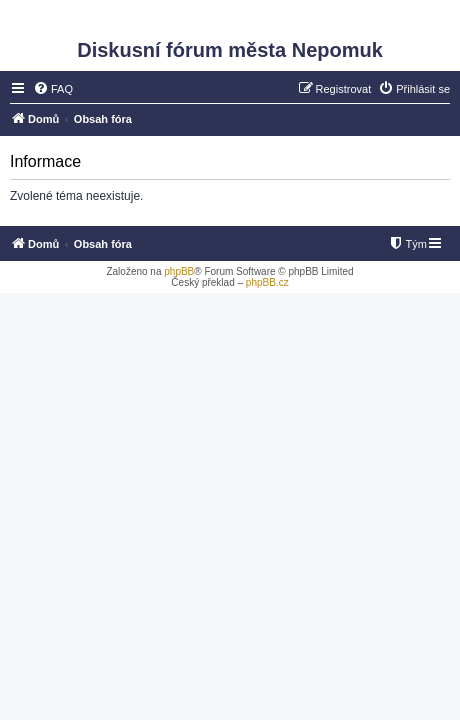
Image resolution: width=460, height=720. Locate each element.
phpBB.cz (267, 282)
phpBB (179, 271)
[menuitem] (53, 89)
